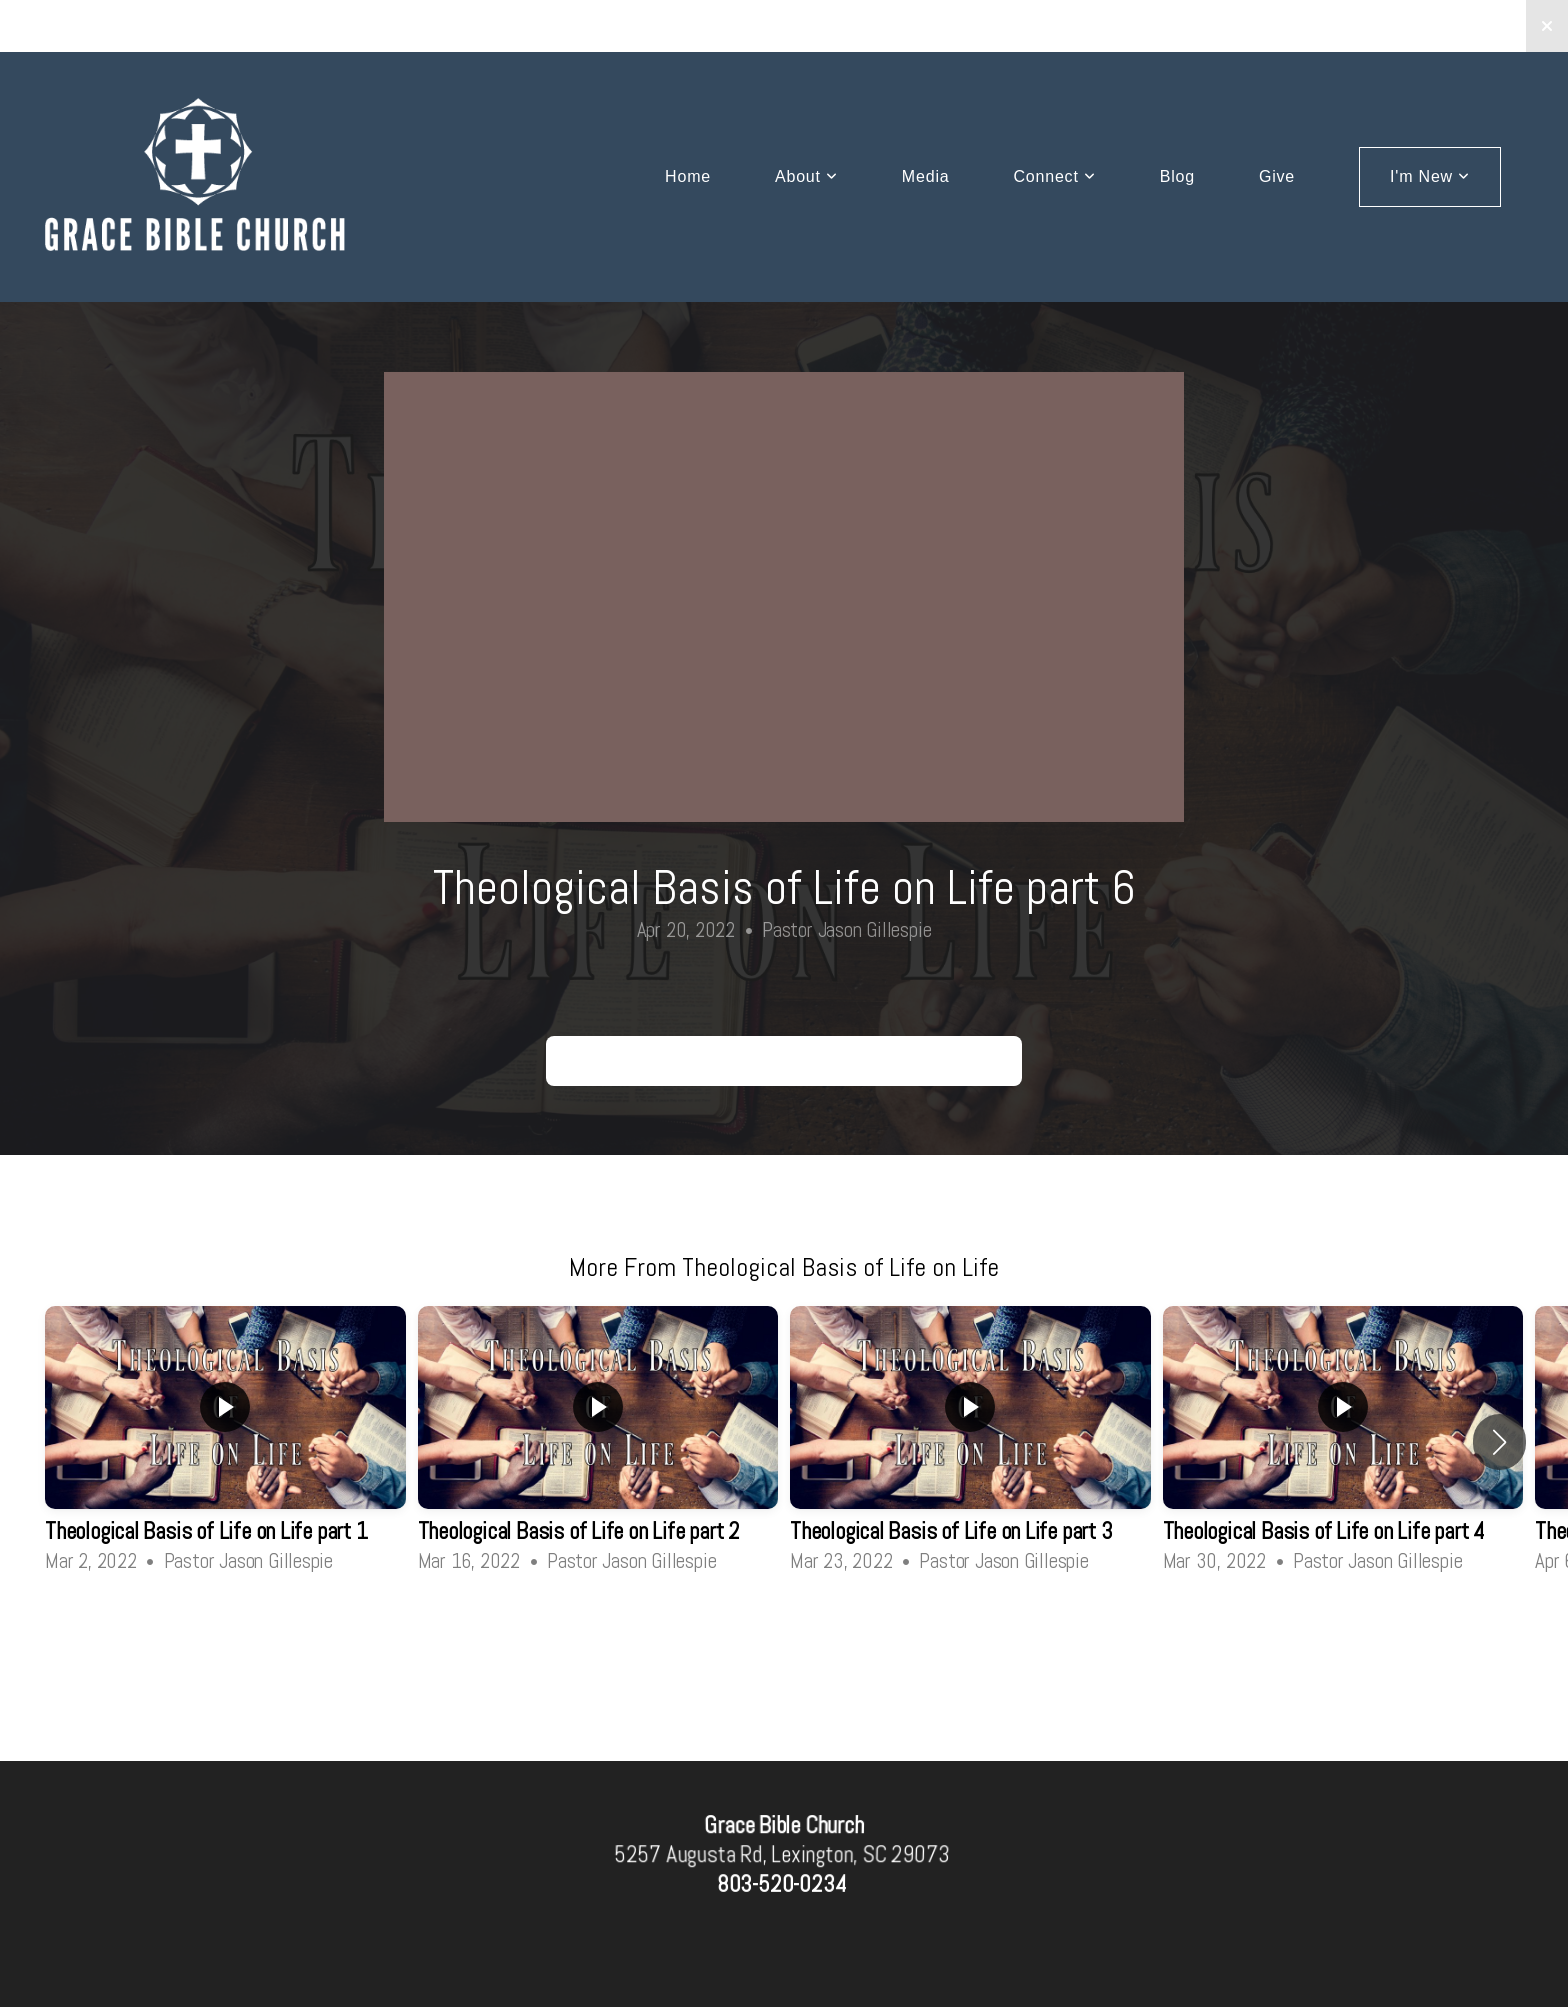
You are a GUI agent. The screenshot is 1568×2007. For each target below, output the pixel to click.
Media (926, 176)
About (806, 176)
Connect (1054, 176)
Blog (1177, 176)
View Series (783, 1632)
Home (688, 176)
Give (1277, 176)
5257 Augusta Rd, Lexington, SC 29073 (781, 1855)
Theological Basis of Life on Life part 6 (783, 1060)
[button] (1499, 1442)
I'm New (1430, 176)
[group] (225, 1442)
